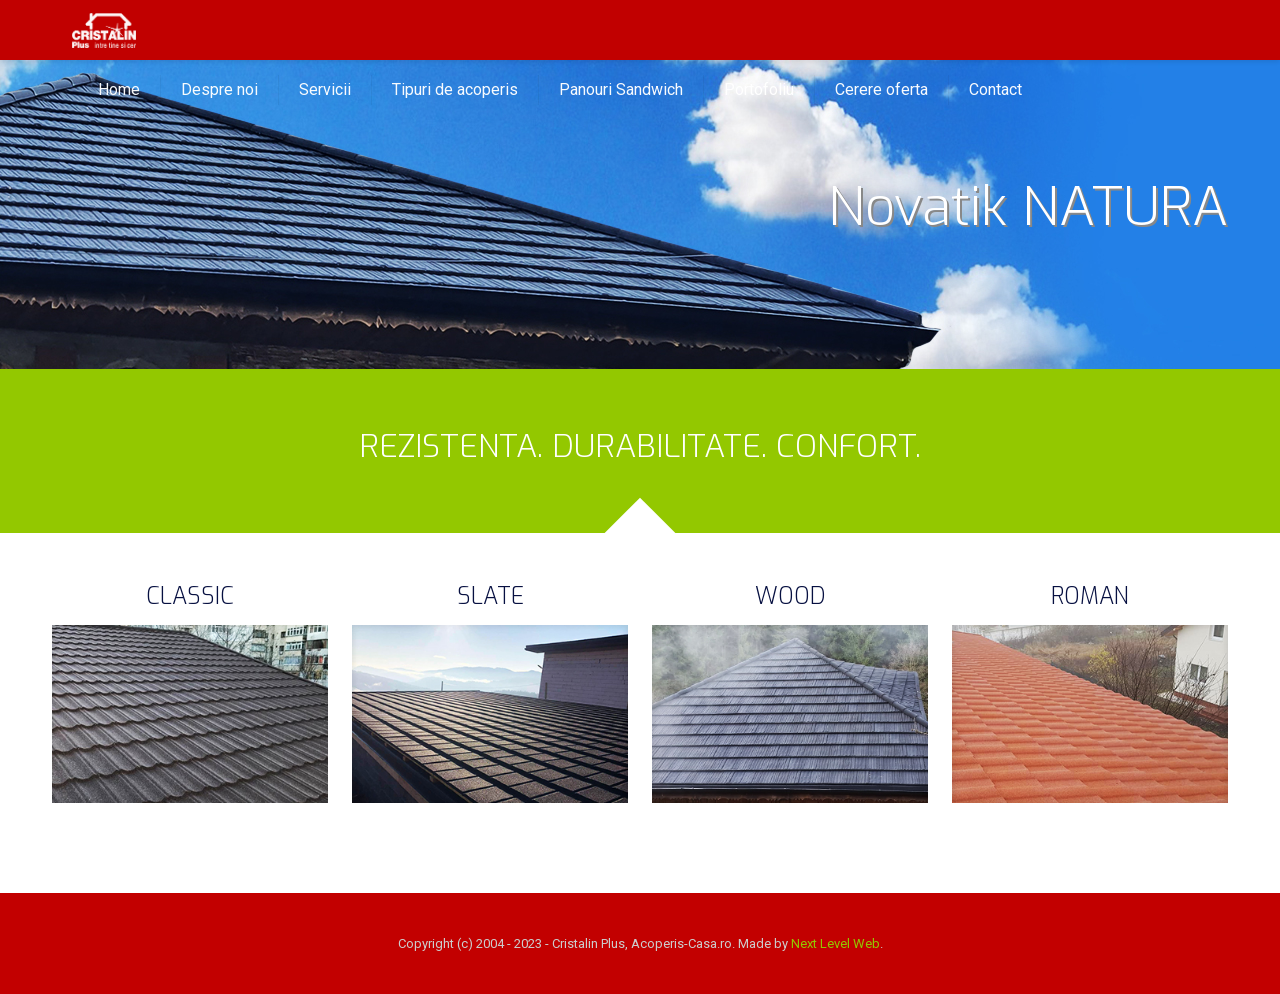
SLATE (490, 596)
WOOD (790, 596)
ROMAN (1090, 596)
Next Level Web (835, 943)
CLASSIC (190, 596)
